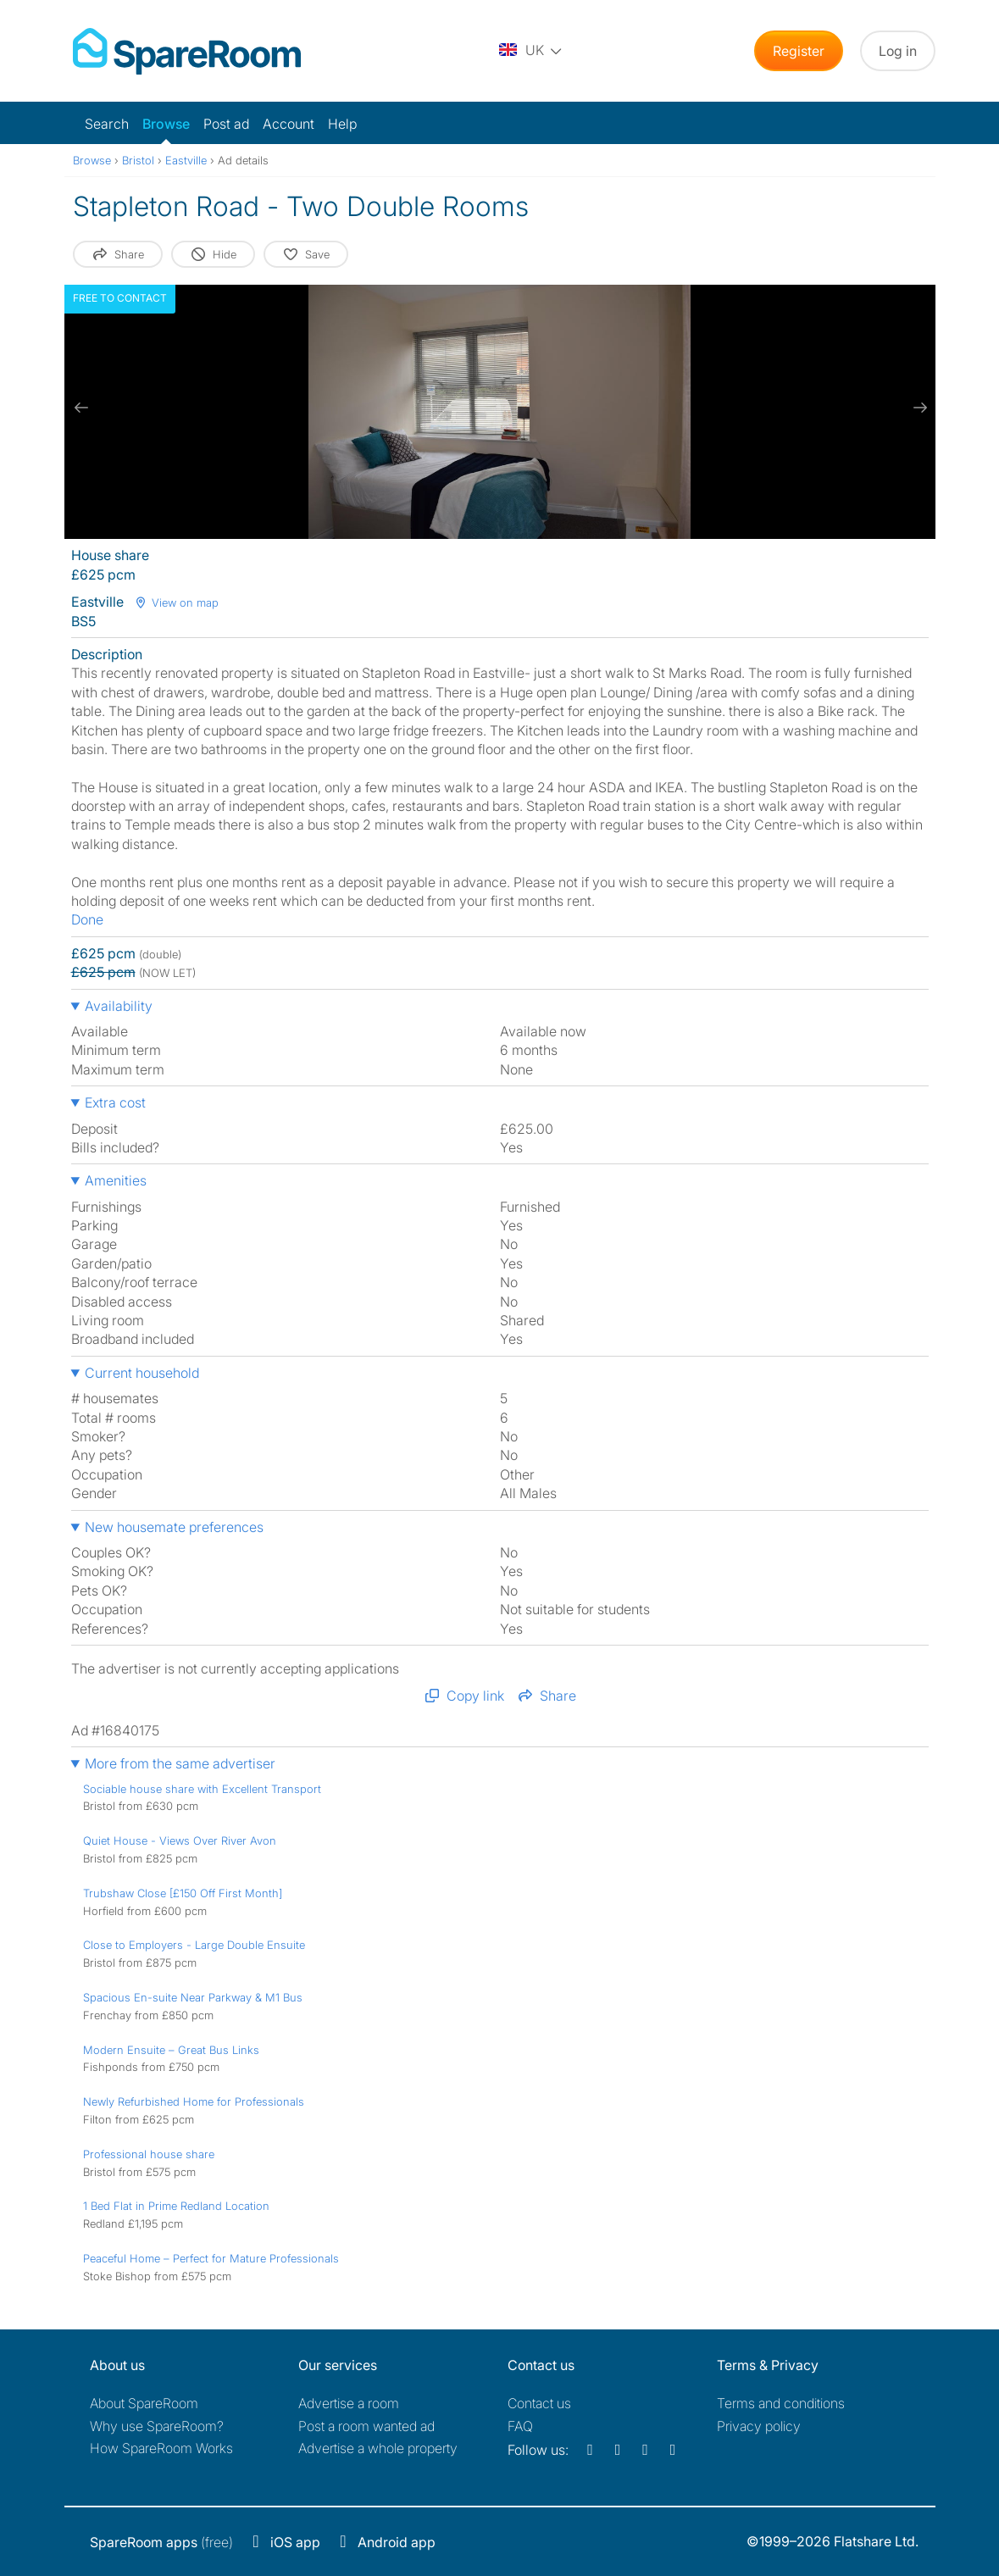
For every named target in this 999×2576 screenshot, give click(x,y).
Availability (119, 1005)
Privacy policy (759, 2426)
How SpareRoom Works (161, 2448)
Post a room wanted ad (366, 2426)
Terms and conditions (781, 2403)
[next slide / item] (918, 407)
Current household (142, 1372)
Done (87, 919)
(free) (161, 2542)
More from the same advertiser (180, 1763)
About (144, 2403)
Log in (898, 50)
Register (798, 50)
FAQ (520, 2426)
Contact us (539, 2403)
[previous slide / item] (81, 407)
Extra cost (115, 1102)
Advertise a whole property (378, 2448)
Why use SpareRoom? (157, 2426)
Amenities (116, 1180)
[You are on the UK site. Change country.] (531, 51)
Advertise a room (348, 2403)
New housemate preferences (174, 1526)
